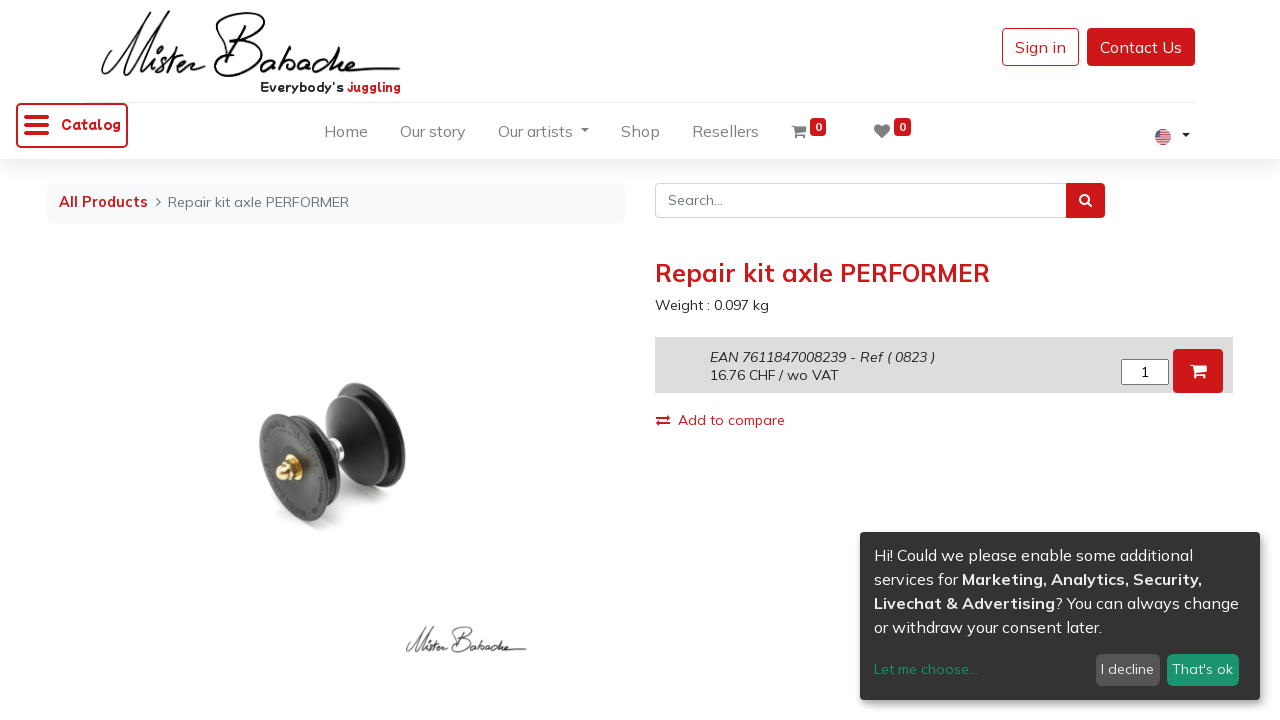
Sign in (1040, 47)
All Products (103, 202)
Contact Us (1141, 47)
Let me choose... (926, 669)
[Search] (1085, 200)
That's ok (1202, 669)
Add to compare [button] (720, 420)
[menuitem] (346, 135)
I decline (1127, 669)
